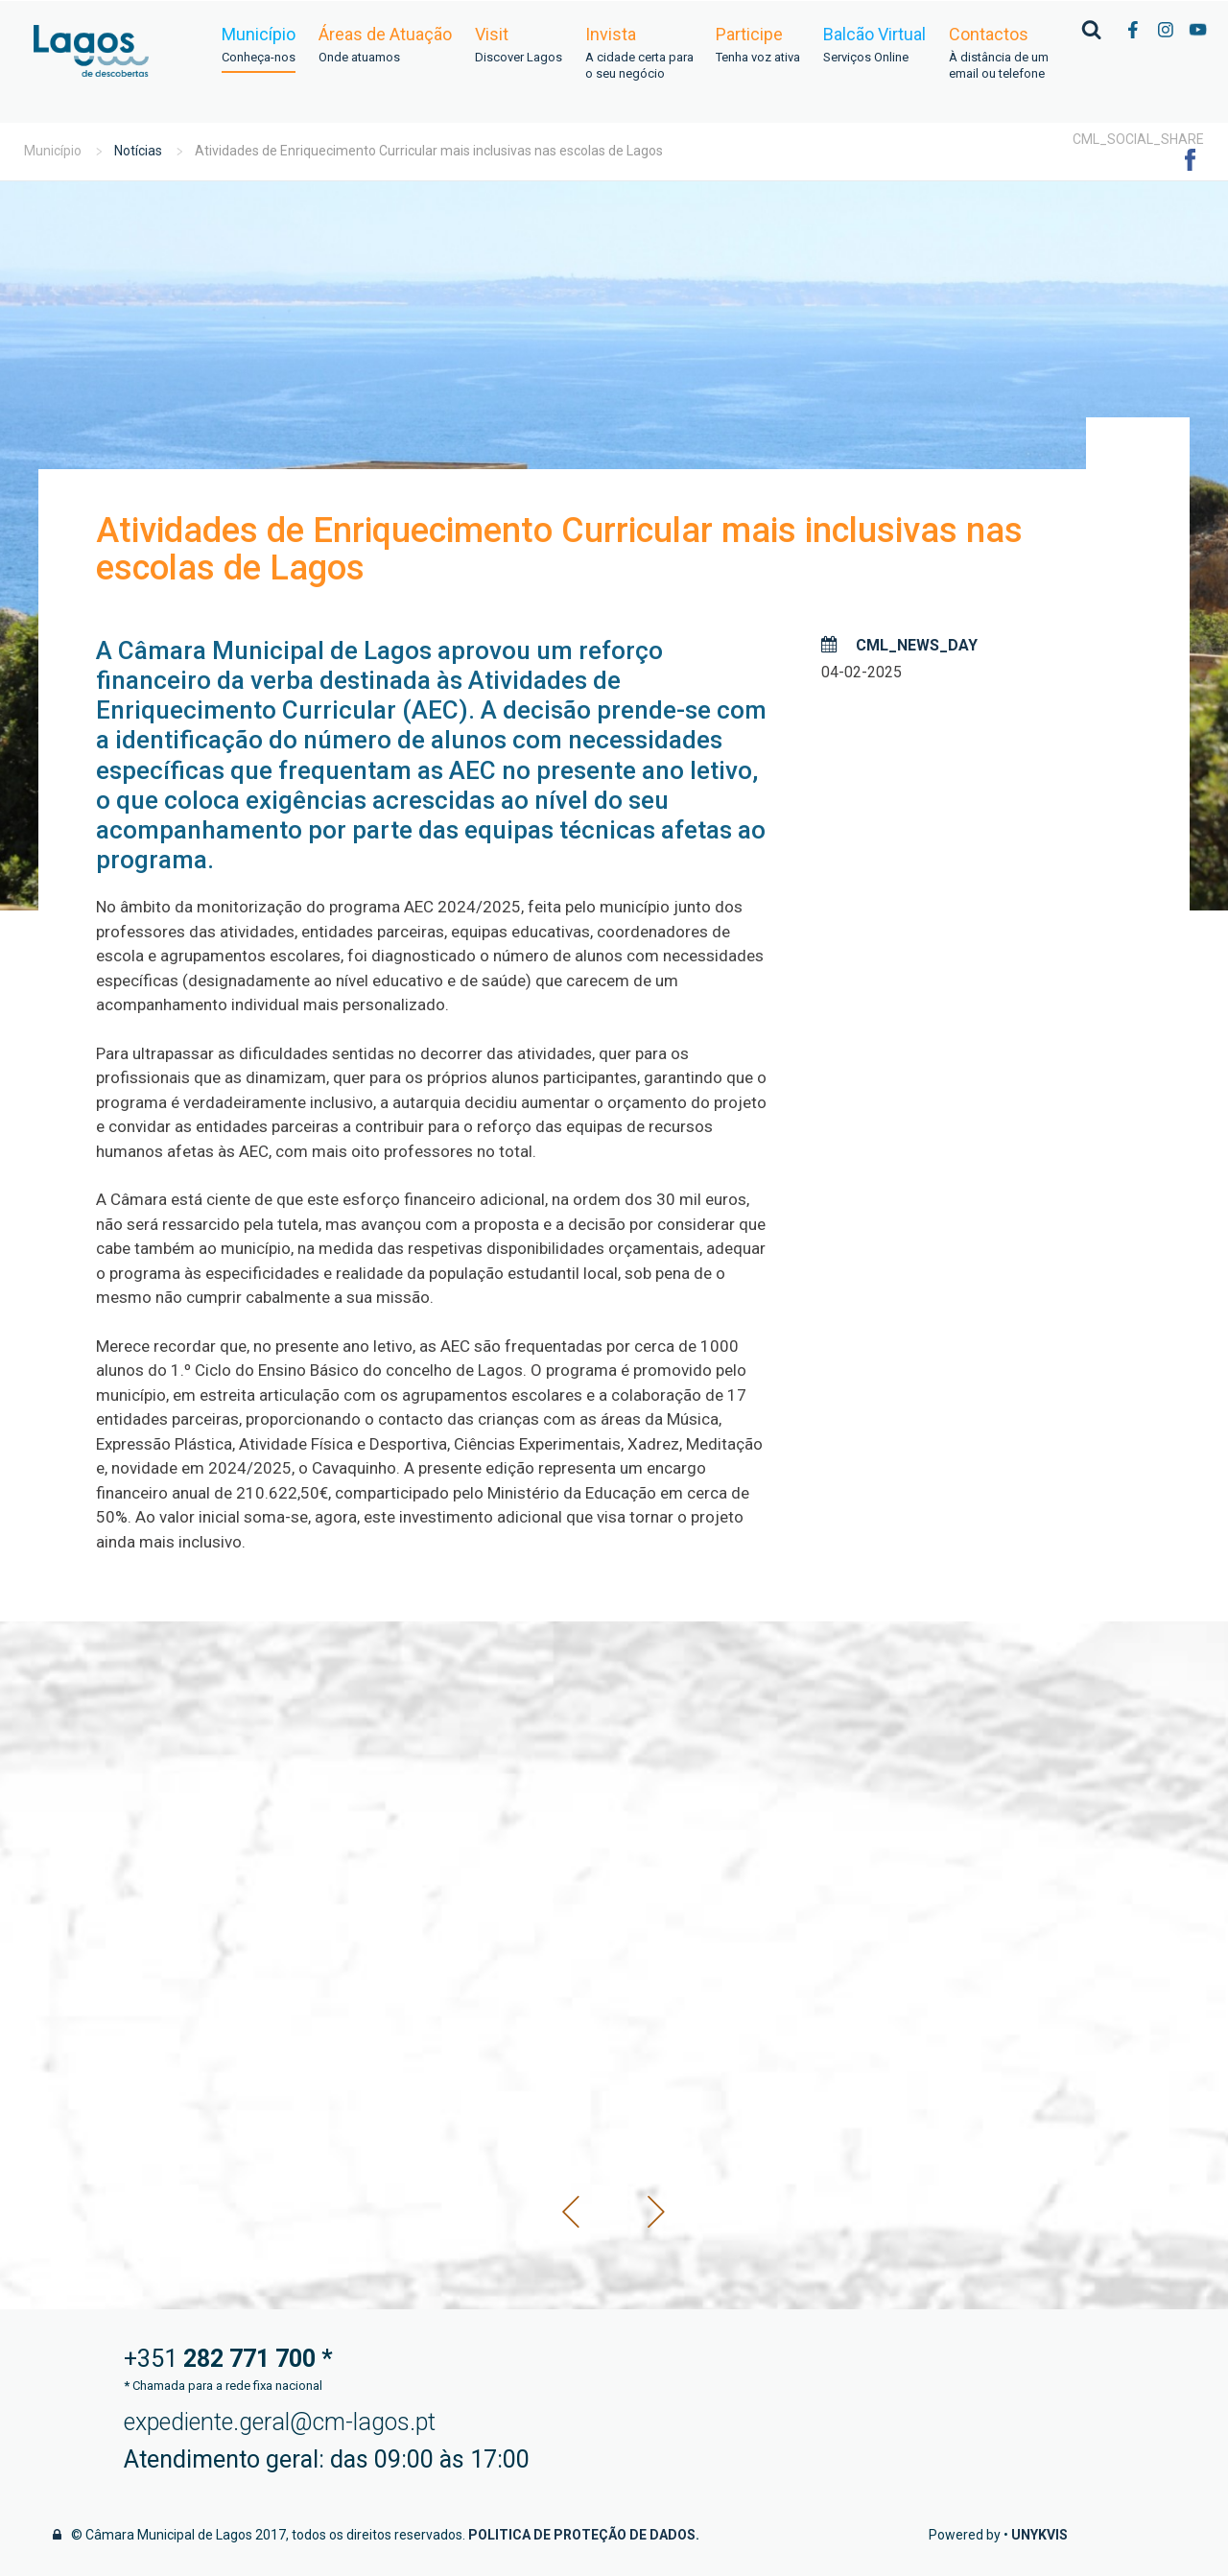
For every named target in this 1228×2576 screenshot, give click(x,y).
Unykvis (1039, 2534)
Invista (639, 54)
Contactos (999, 54)
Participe (758, 45)
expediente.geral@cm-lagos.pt (280, 2422)
